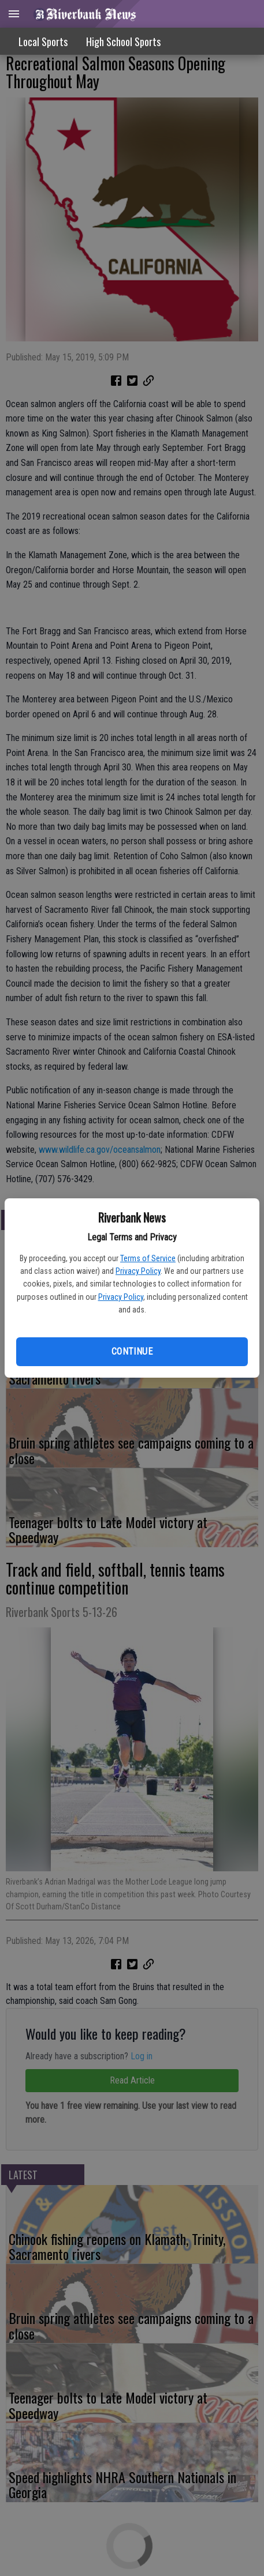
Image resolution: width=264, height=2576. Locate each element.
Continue (132, 1351)
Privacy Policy (138, 1271)
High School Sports (123, 41)
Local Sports (43, 41)
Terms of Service (148, 1258)
